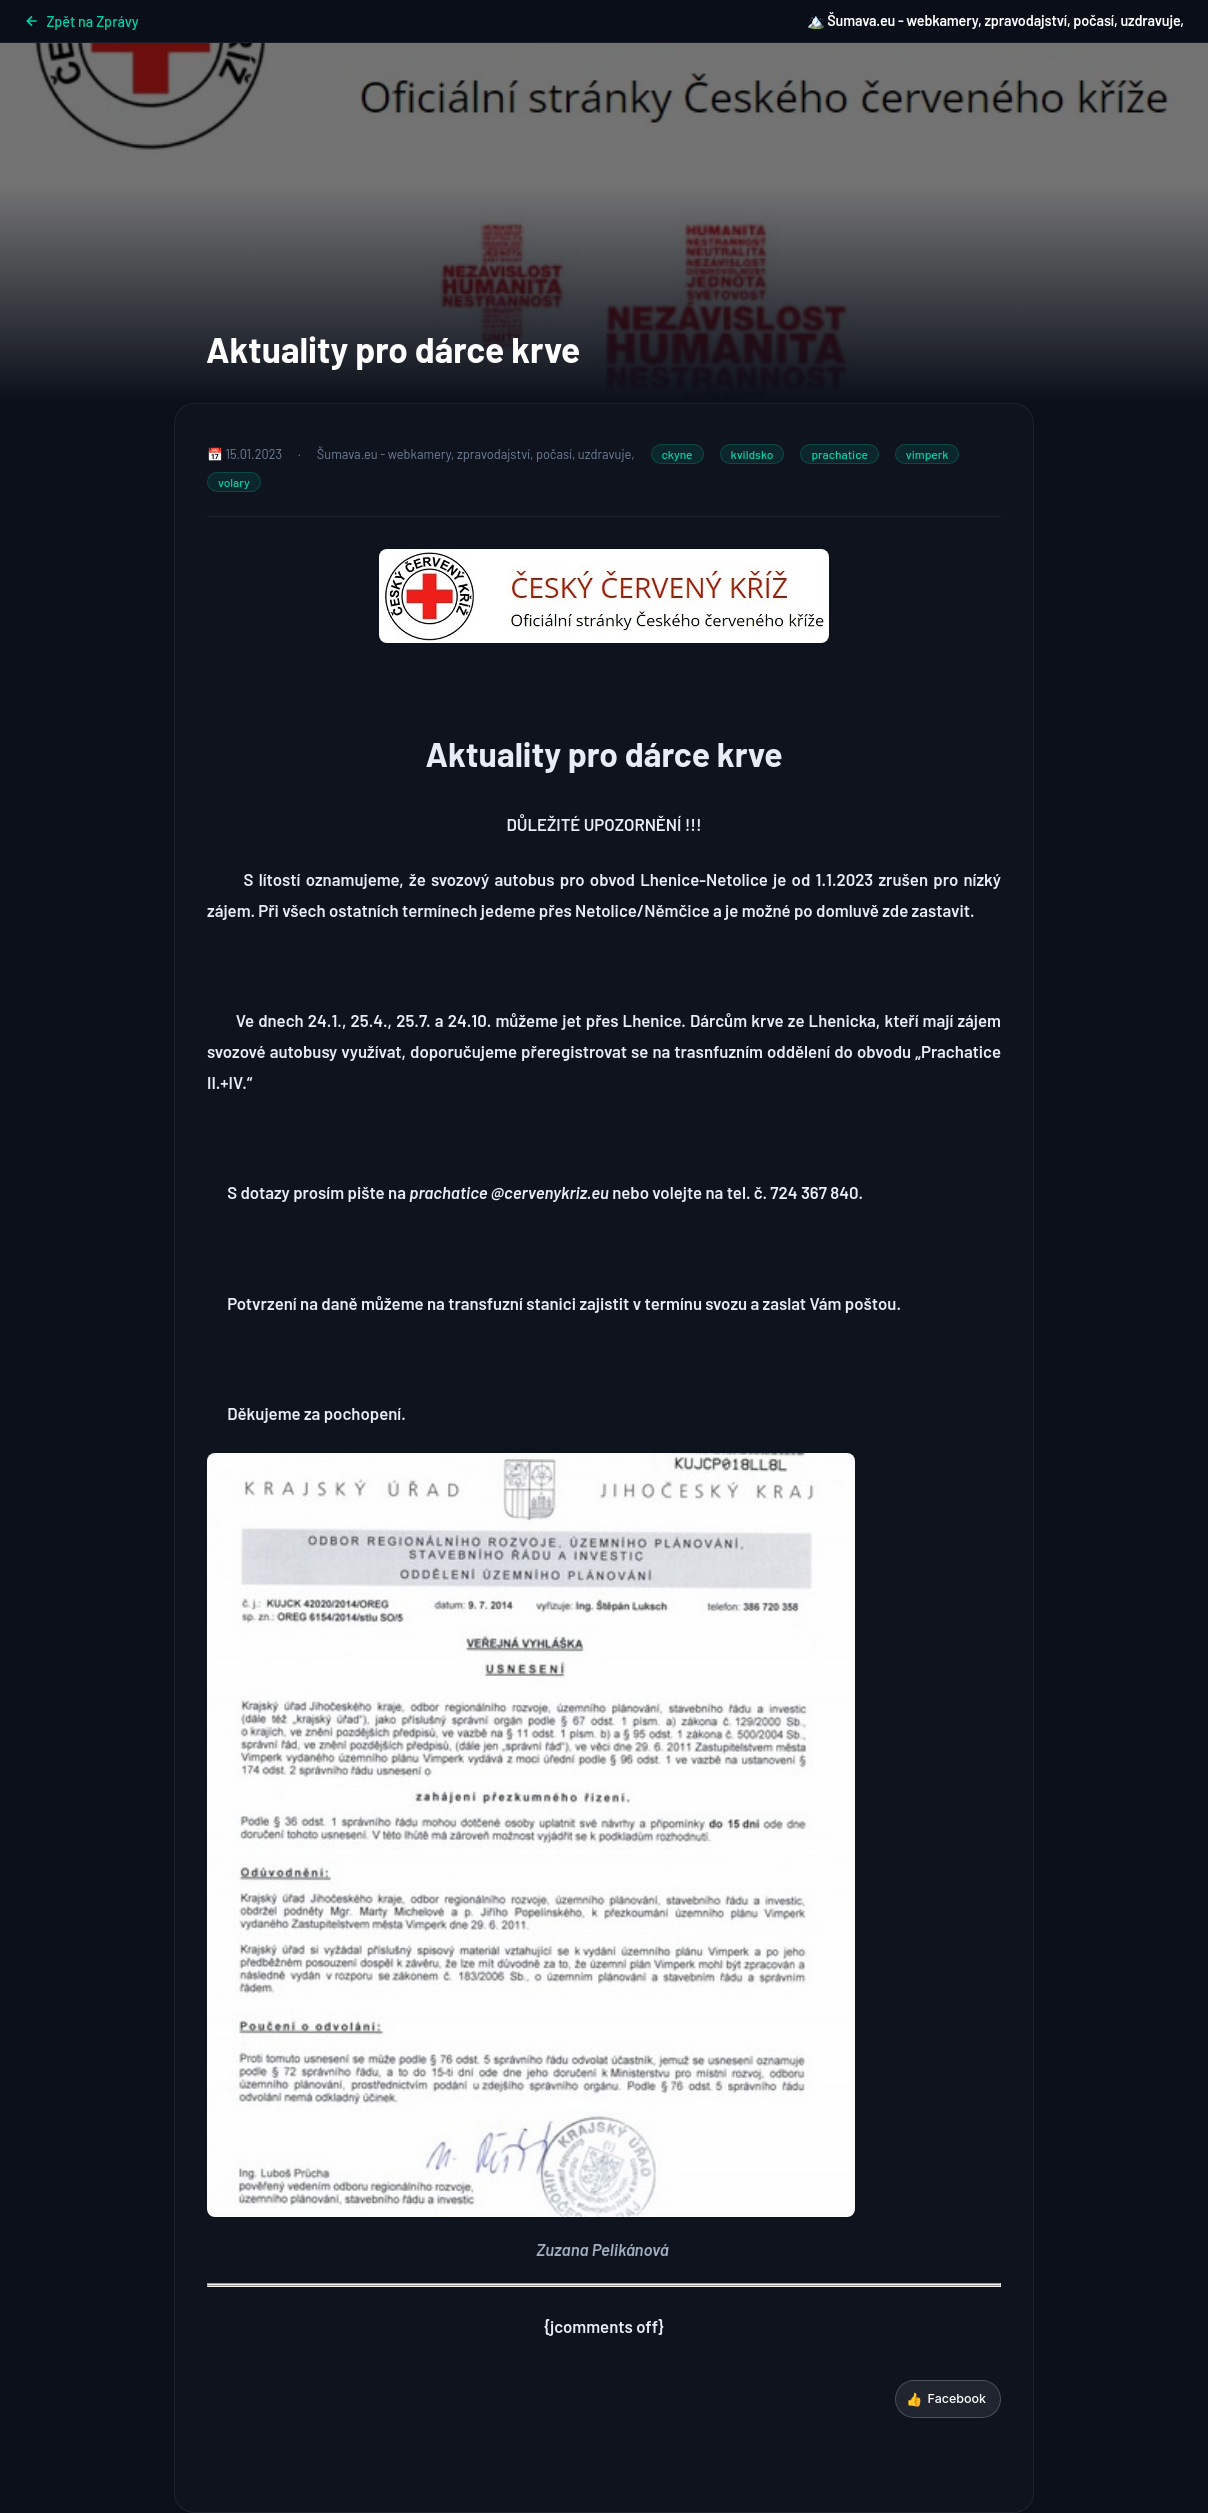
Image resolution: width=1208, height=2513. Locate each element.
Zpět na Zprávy (81, 21)
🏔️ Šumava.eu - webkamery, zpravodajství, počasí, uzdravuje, (995, 20)
